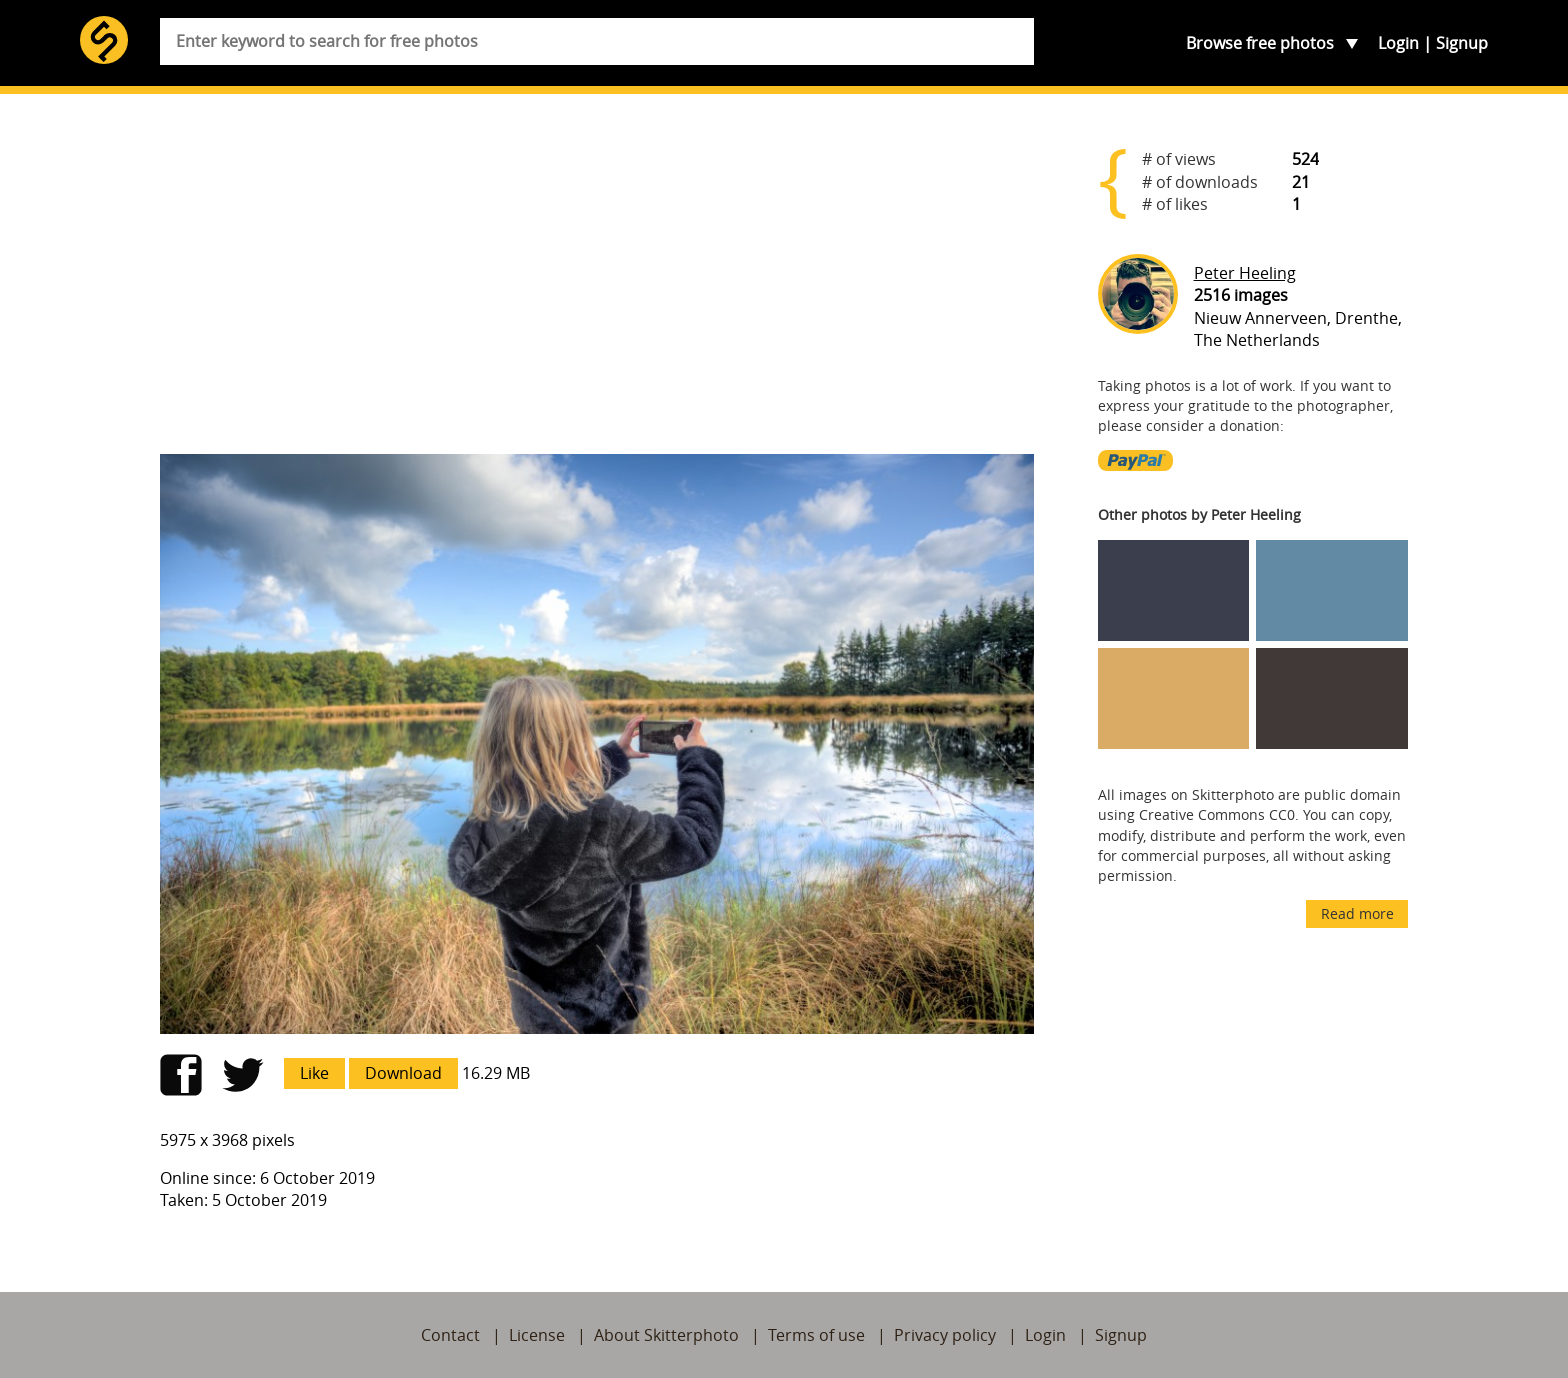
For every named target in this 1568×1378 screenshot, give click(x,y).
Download (403, 1073)
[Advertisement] (597, 282)
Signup (1462, 43)
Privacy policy (945, 1335)
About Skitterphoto (666, 1335)
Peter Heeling (1245, 273)
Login (1398, 43)
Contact (450, 1335)
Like (314, 1073)
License (537, 1335)
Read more (1357, 913)
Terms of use (816, 1335)
